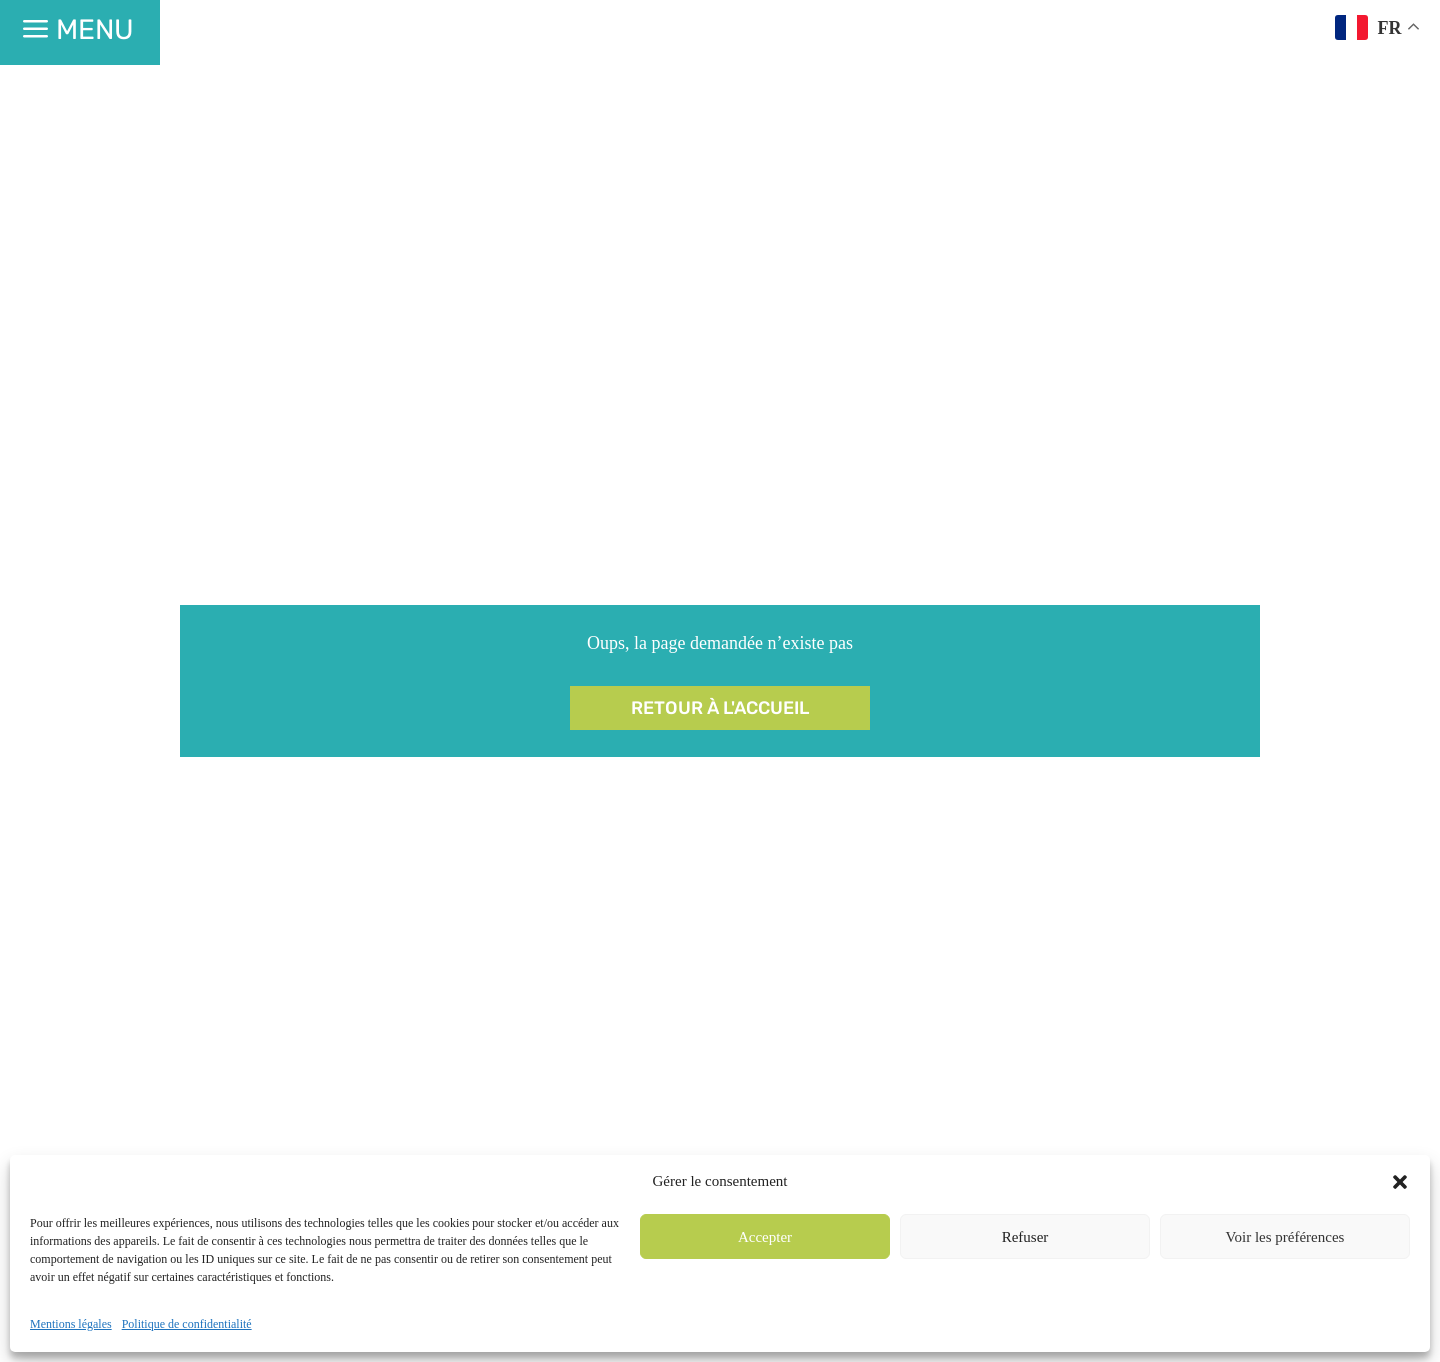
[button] (1400, 1182)
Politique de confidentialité (187, 1324)
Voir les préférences (1285, 1237)
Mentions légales (71, 1324)
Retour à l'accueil (720, 708)
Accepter (765, 1237)
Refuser (1025, 1237)
